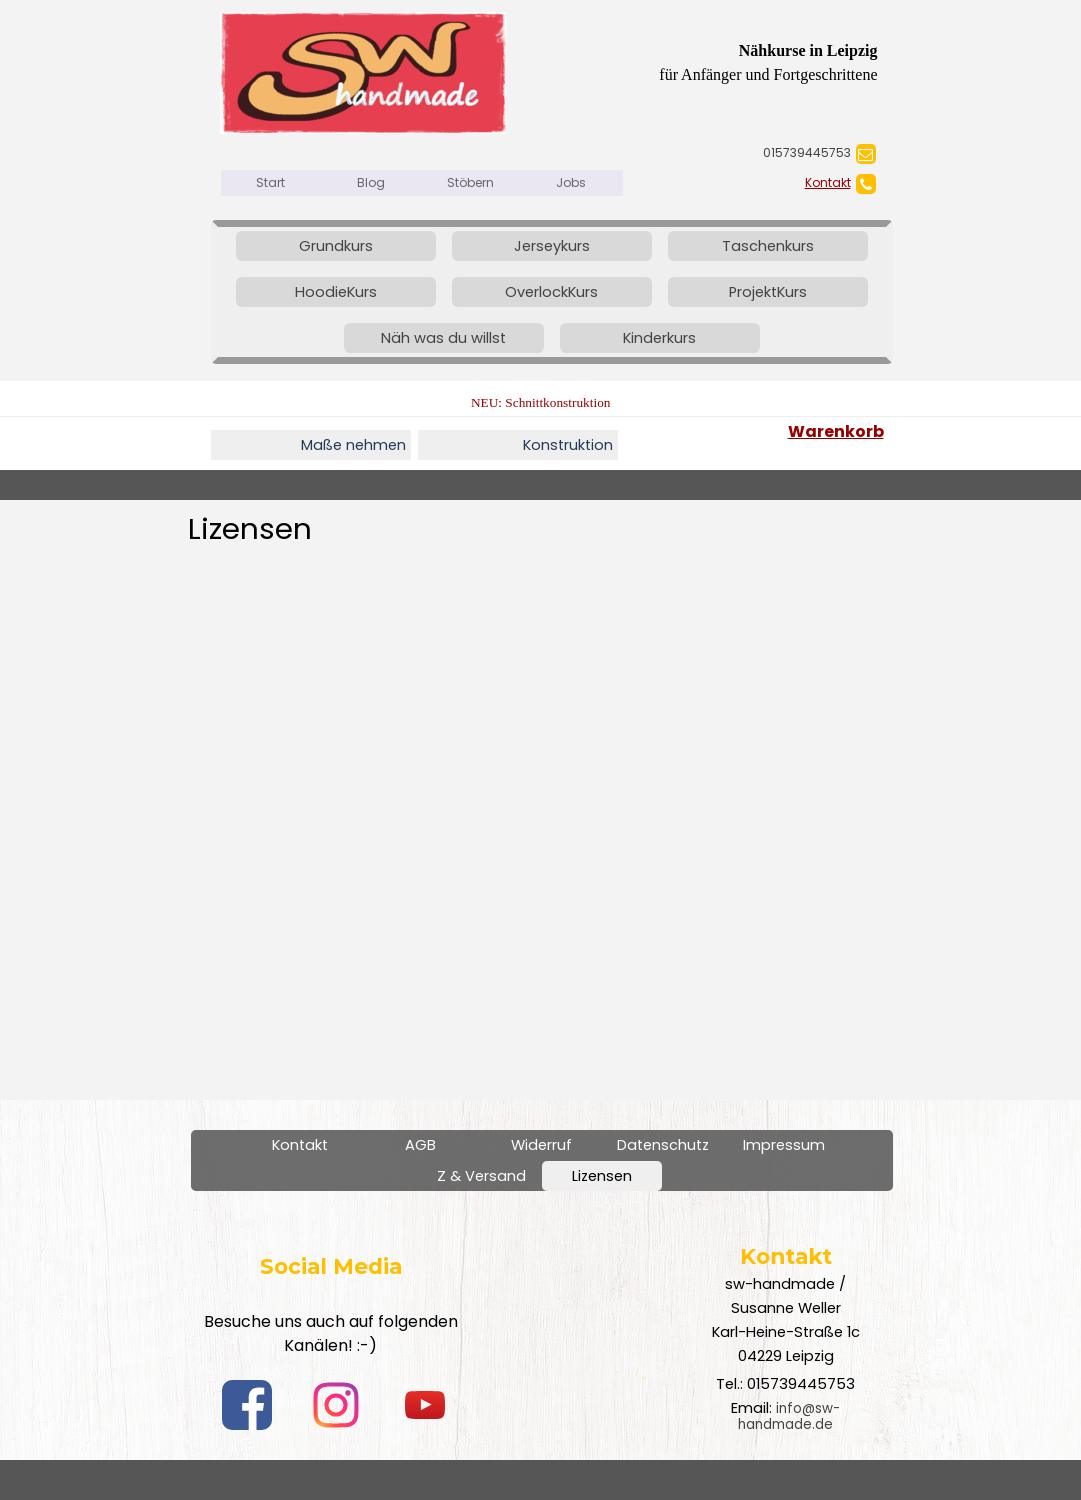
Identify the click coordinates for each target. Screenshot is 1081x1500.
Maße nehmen (353, 445)
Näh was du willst (443, 338)
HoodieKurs (336, 292)
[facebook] (247, 1405)
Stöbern (470, 182)
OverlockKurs (551, 292)
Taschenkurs (768, 246)
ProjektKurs (768, 292)
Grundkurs (336, 246)
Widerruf (541, 1145)
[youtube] (425, 1405)
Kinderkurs (659, 338)
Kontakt (828, 182)
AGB (420, 1145)
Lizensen (602, 1176)
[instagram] (336, 1405)
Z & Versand (481, 1176)
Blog (371, 182)
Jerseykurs (552, 246)
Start (270, 182)
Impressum (784, 1145)
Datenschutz (663, 1145)
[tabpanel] (741, 152)
